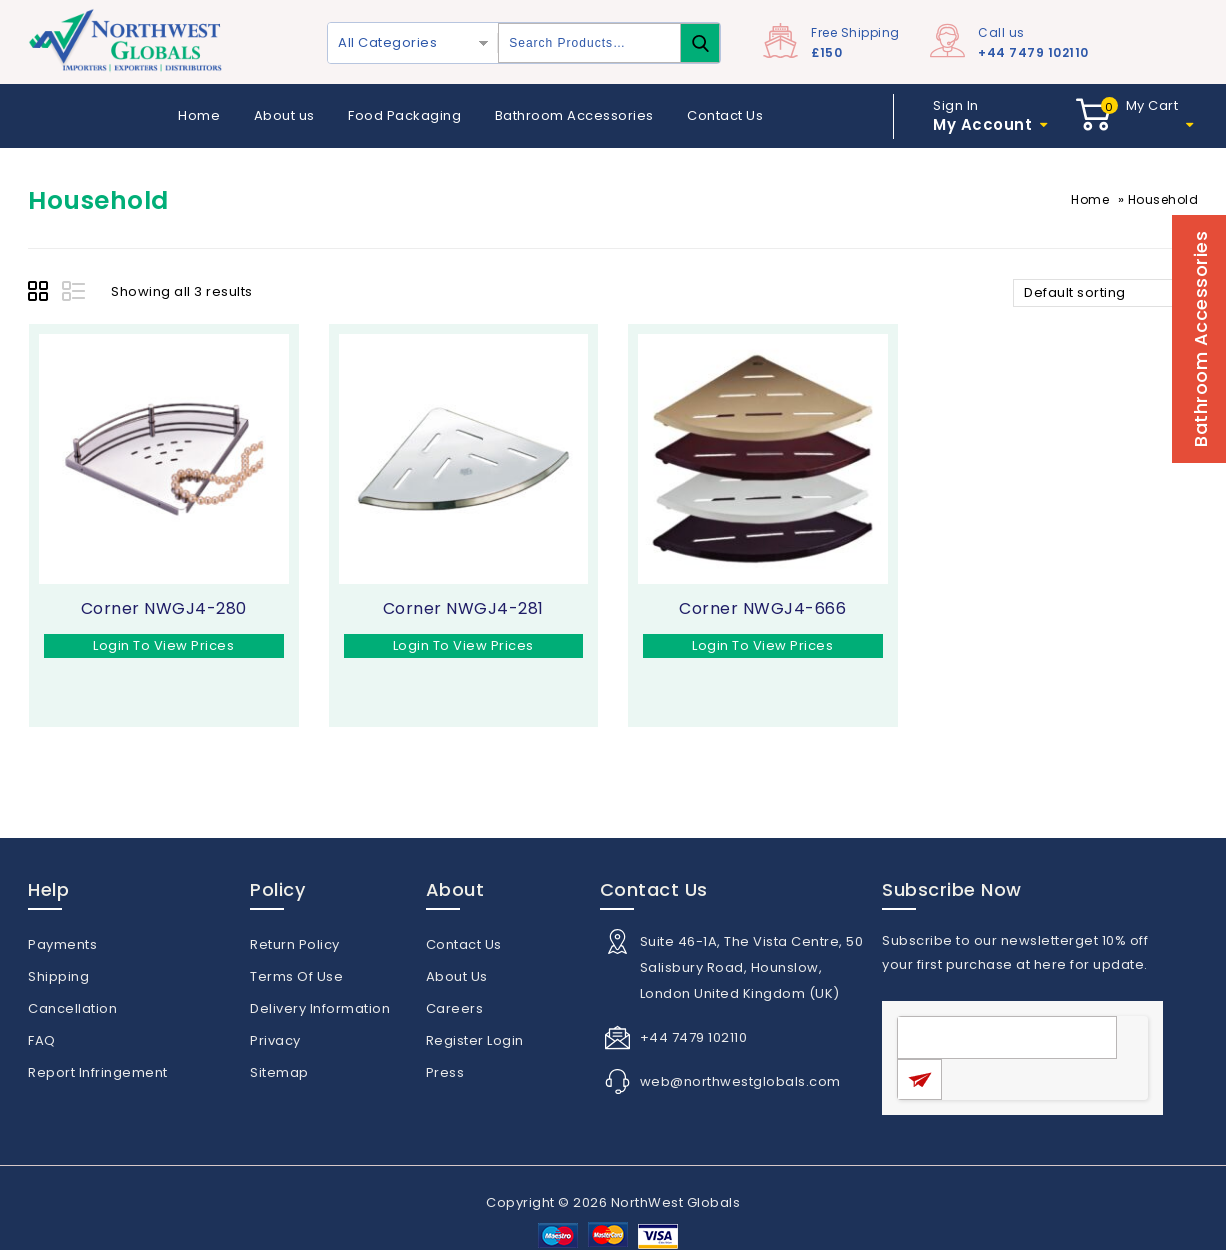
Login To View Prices (163, 645)
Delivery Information (320, 1008)
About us (284, 115)
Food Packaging (404, 115)
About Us (457, 976)
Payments (62, 944)
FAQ (42, 1040)
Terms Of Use (296, 976)
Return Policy (295, 944)
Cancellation (72, 1008)
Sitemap (279, 1072)
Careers (455, 1008)
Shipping (58, 976)
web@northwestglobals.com (740, 1081)
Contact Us (725, 115)
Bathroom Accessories (574, 115)
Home (199, 115)
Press (445, 1072)
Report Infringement (98, 1072)
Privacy (275, 1040)
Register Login (475, 1040)
